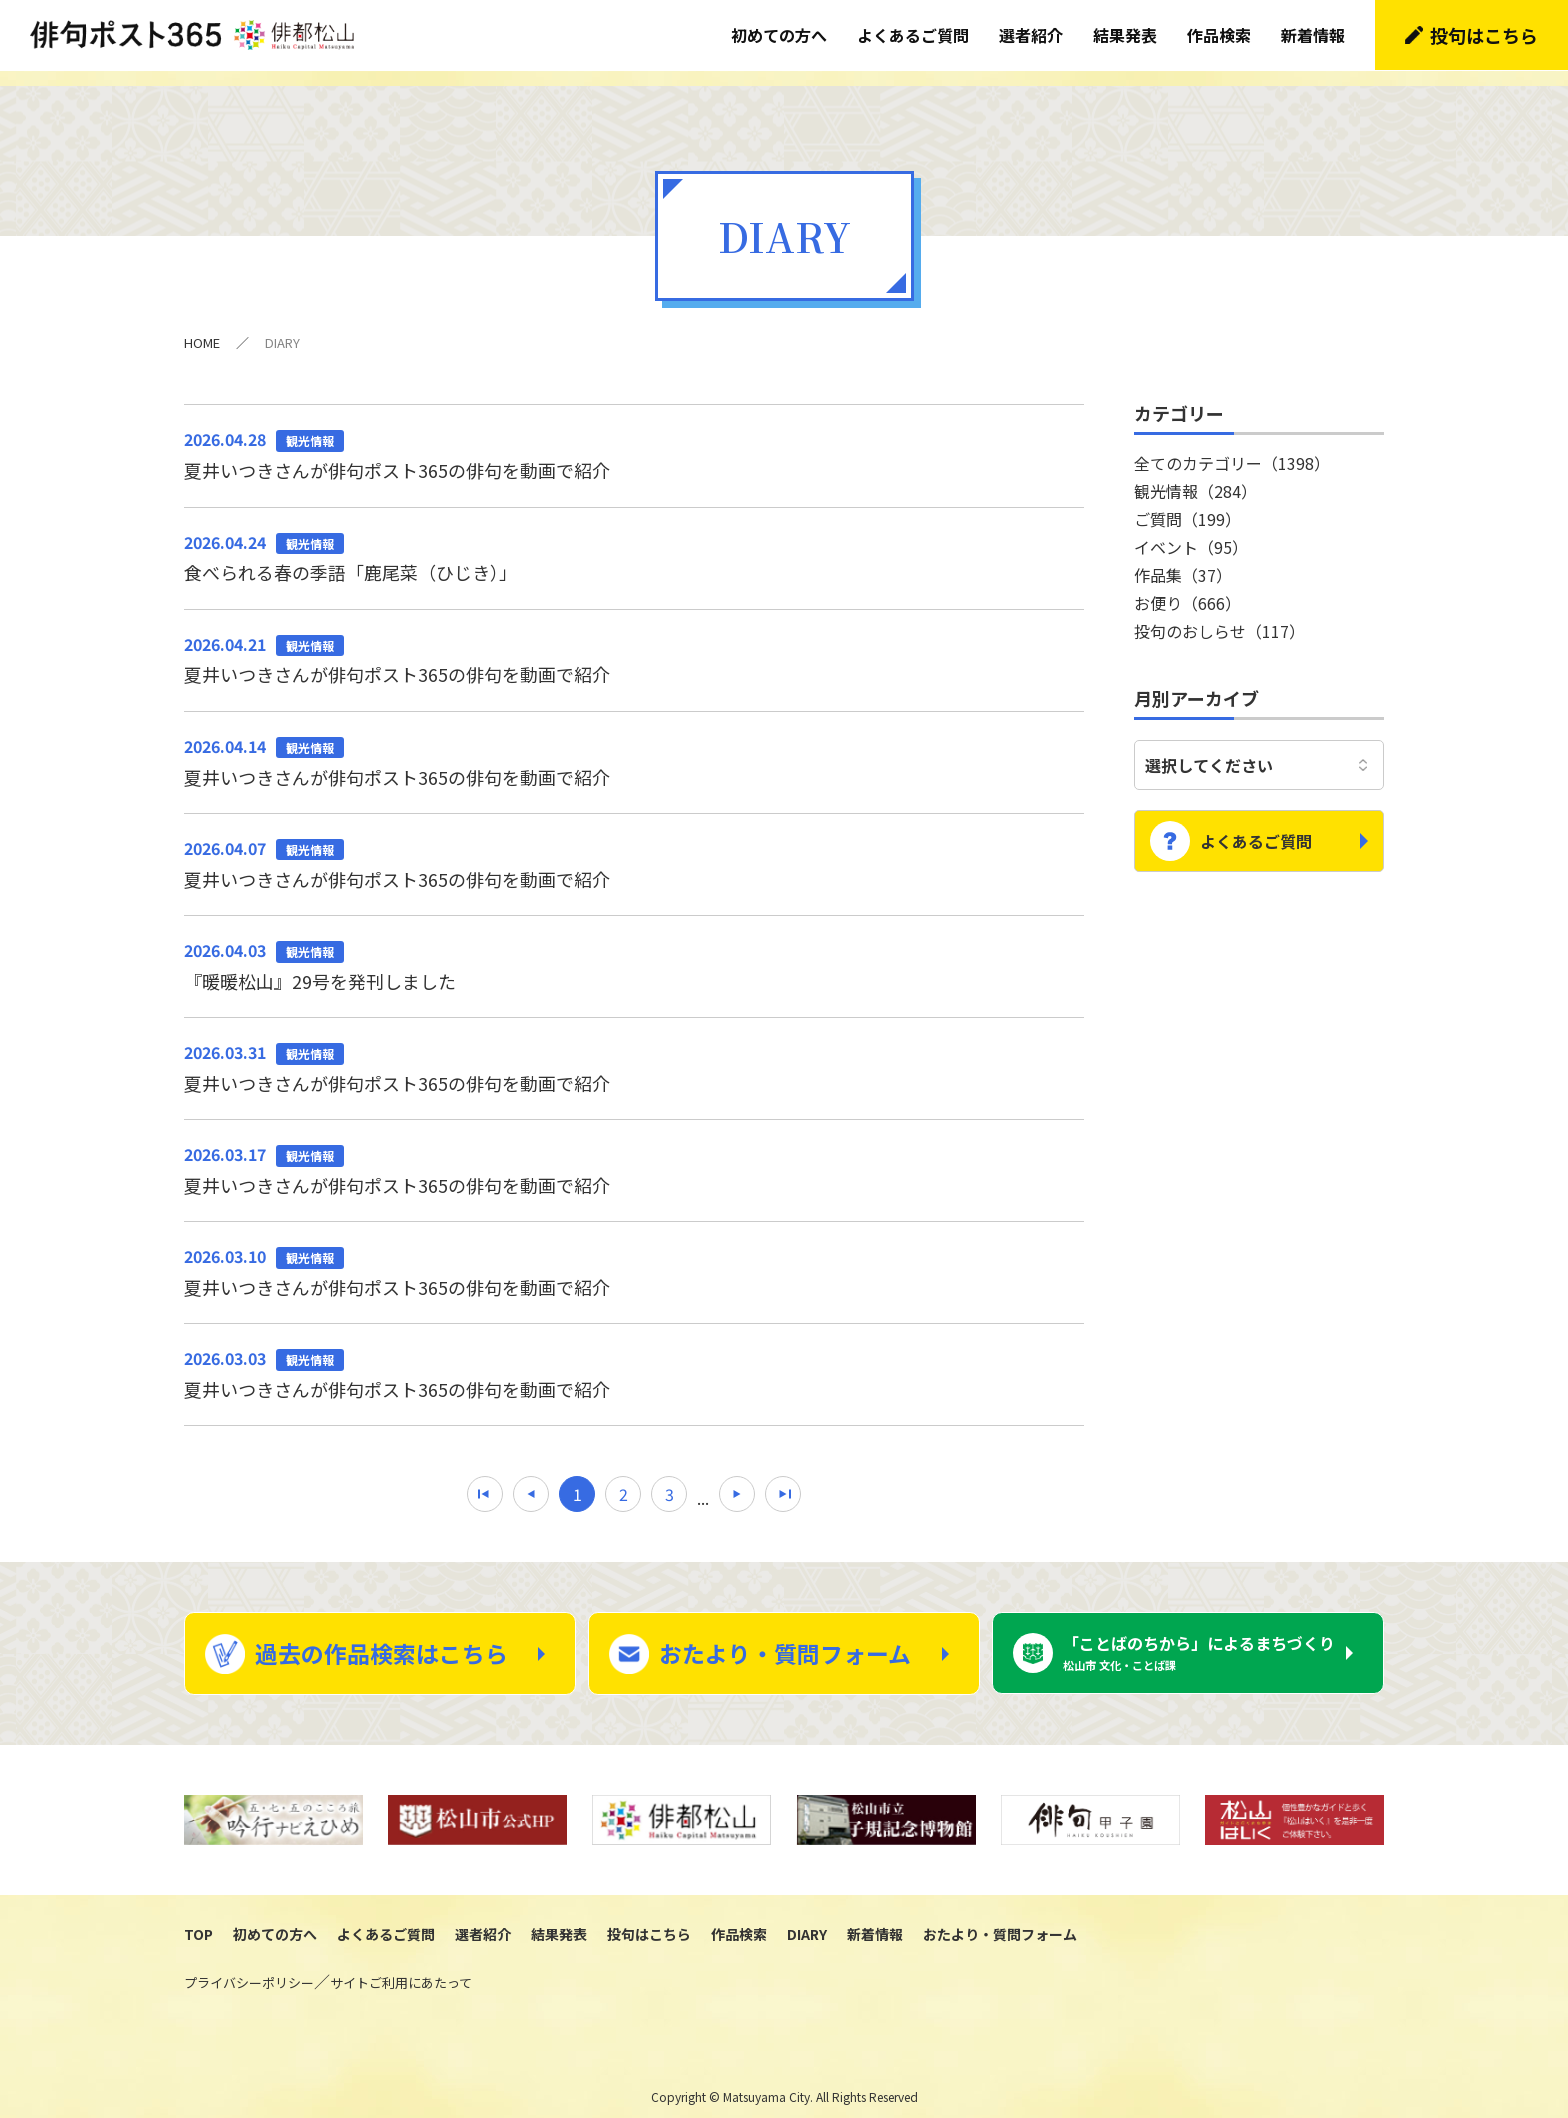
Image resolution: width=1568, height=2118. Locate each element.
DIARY (807, 1919)
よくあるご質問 (913, 35)
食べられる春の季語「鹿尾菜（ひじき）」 (634, 541)
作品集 (1183, 559)
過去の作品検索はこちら (381, 1638)
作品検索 (1219, 35)
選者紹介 (1031, 35)
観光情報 (1195, 475)
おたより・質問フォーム (785, 1638)
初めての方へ (779, 35)
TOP (198, 1919)
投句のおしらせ (1219, 615)
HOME (202, 326)
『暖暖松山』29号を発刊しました (634, 949)
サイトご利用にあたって (401, 1968)
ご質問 (1187, 503)
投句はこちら (1484, 35)
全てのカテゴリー (1232, 447)
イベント (1191, 531)
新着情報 (1313, 35)
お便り (1187, 587)
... (703, 1482)
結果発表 (1125, 35)
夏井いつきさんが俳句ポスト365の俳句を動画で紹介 (634, 438)
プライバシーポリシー (249, 1968)
